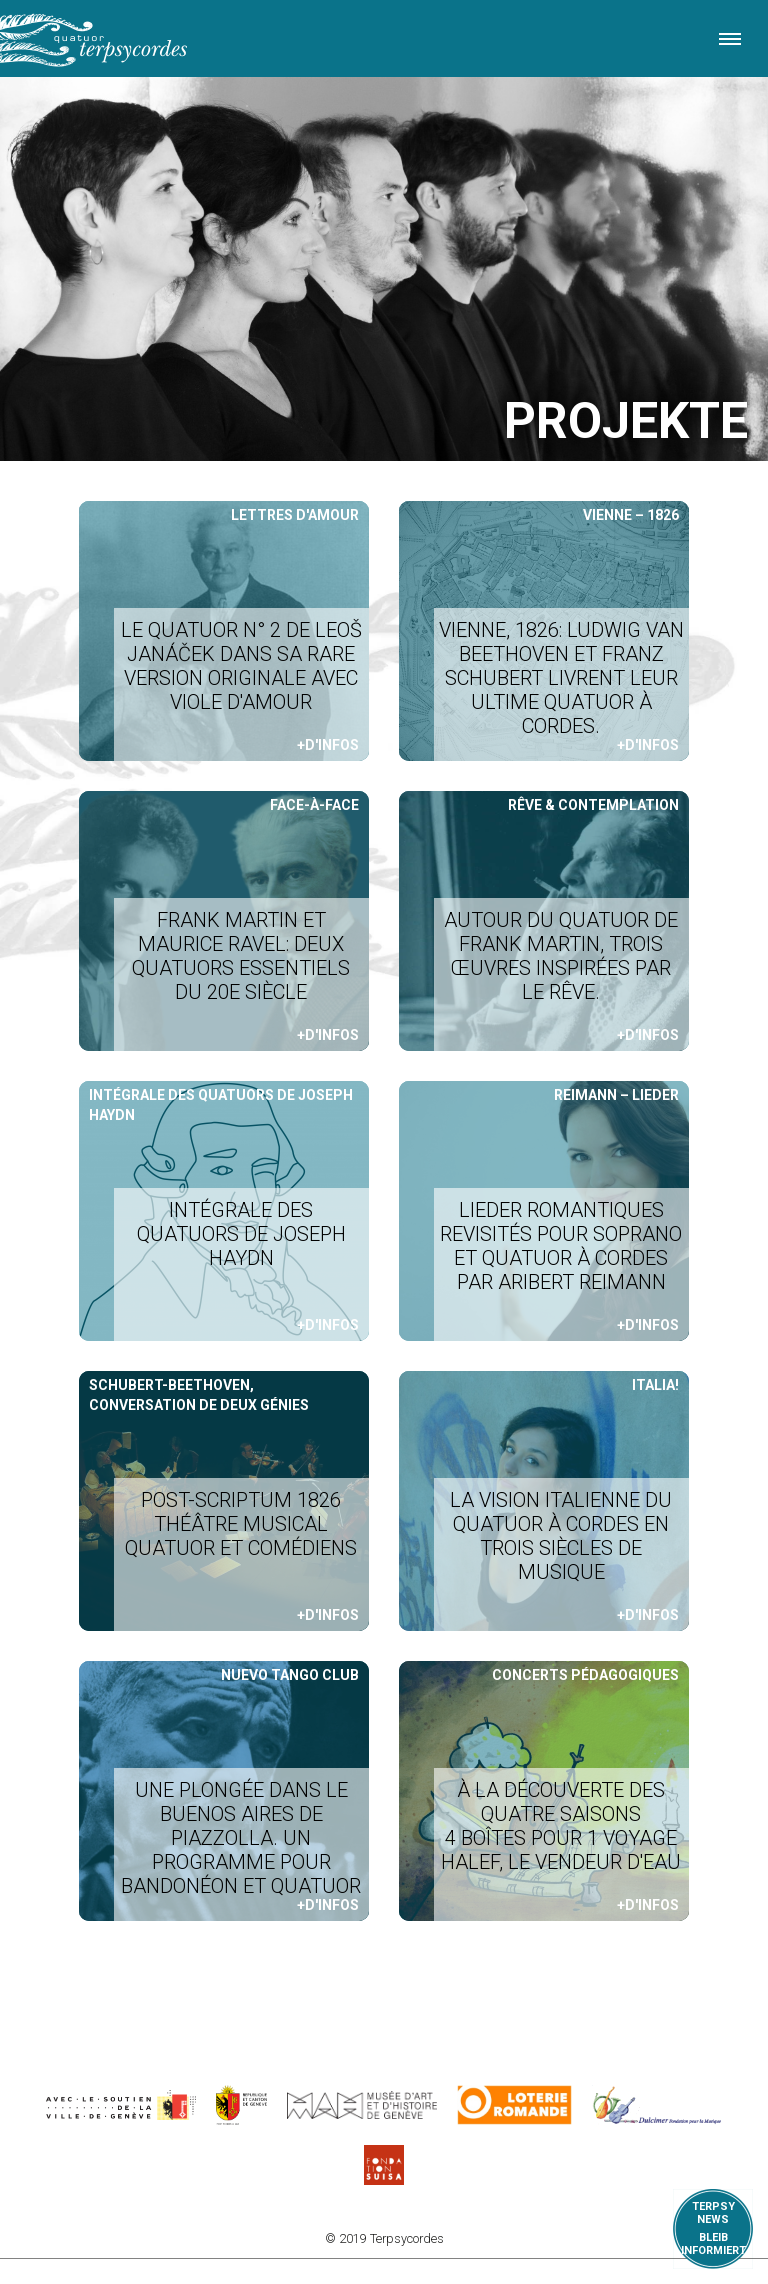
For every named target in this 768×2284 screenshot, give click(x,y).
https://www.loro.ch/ (514, 2105)
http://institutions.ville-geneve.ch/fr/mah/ (362, 2105)
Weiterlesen (224, 631)
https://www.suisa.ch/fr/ (384, 2165)
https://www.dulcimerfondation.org (657, 2105)
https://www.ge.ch (242, 2105)
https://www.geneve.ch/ (121, 2105)
